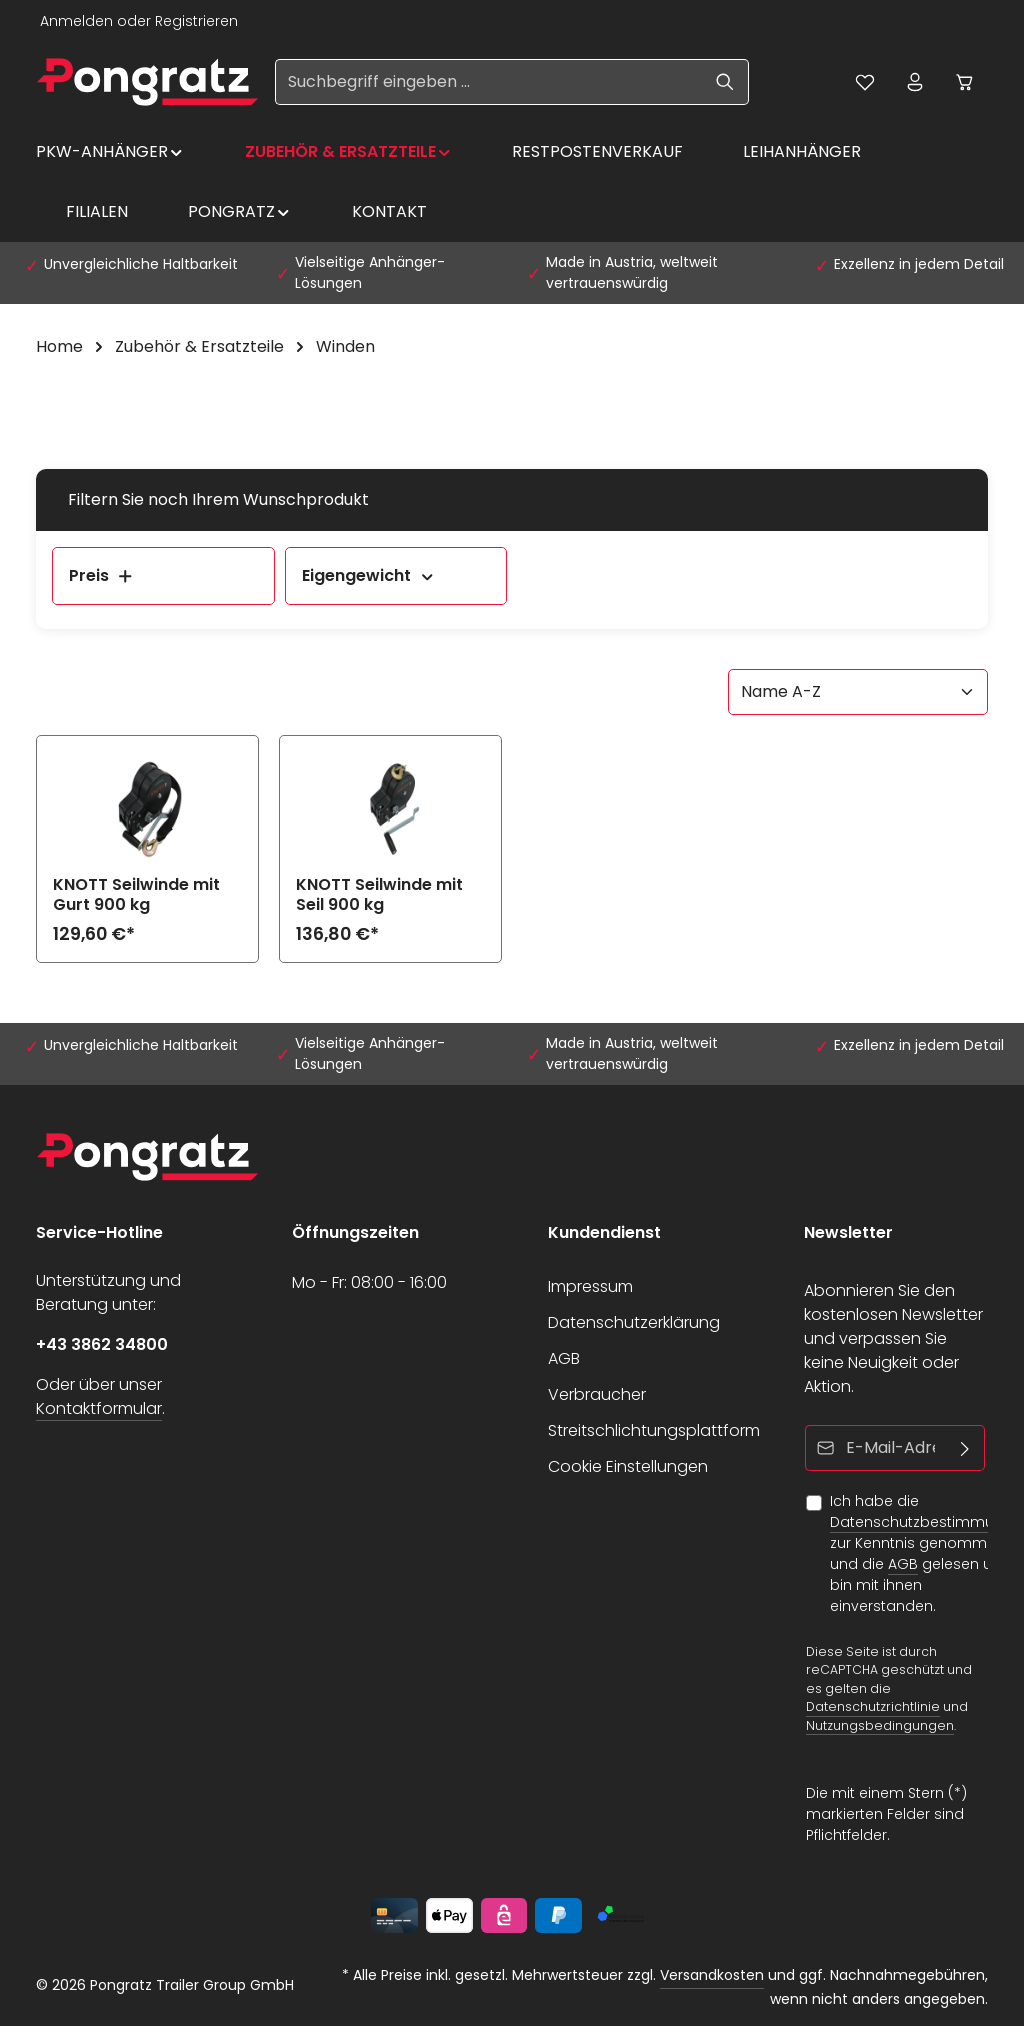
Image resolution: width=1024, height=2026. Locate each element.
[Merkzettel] (865, 82)
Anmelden (76, 21)
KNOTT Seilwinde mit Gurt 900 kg (136, 895)
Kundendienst (604, 1232)
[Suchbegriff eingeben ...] (489, 82)
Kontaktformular (99, 1408)
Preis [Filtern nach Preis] (101, 575)
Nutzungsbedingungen (880, 1725)
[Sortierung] (858, 692)
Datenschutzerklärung (634, 1322)
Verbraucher (597, 1394)
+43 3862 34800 (102, 1344)
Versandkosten (712, 1975)
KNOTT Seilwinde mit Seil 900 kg (379, 895)
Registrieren (196, 21)
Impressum (590, 1286)
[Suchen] (725, 82)
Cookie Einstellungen (628, 1466)
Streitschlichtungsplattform (654, 1430)
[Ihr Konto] (915, 82)
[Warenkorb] (965, 82)
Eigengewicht (369, 575)
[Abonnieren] (965, 1448)
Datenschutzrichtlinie (873, 1706)
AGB (564, 1358)
